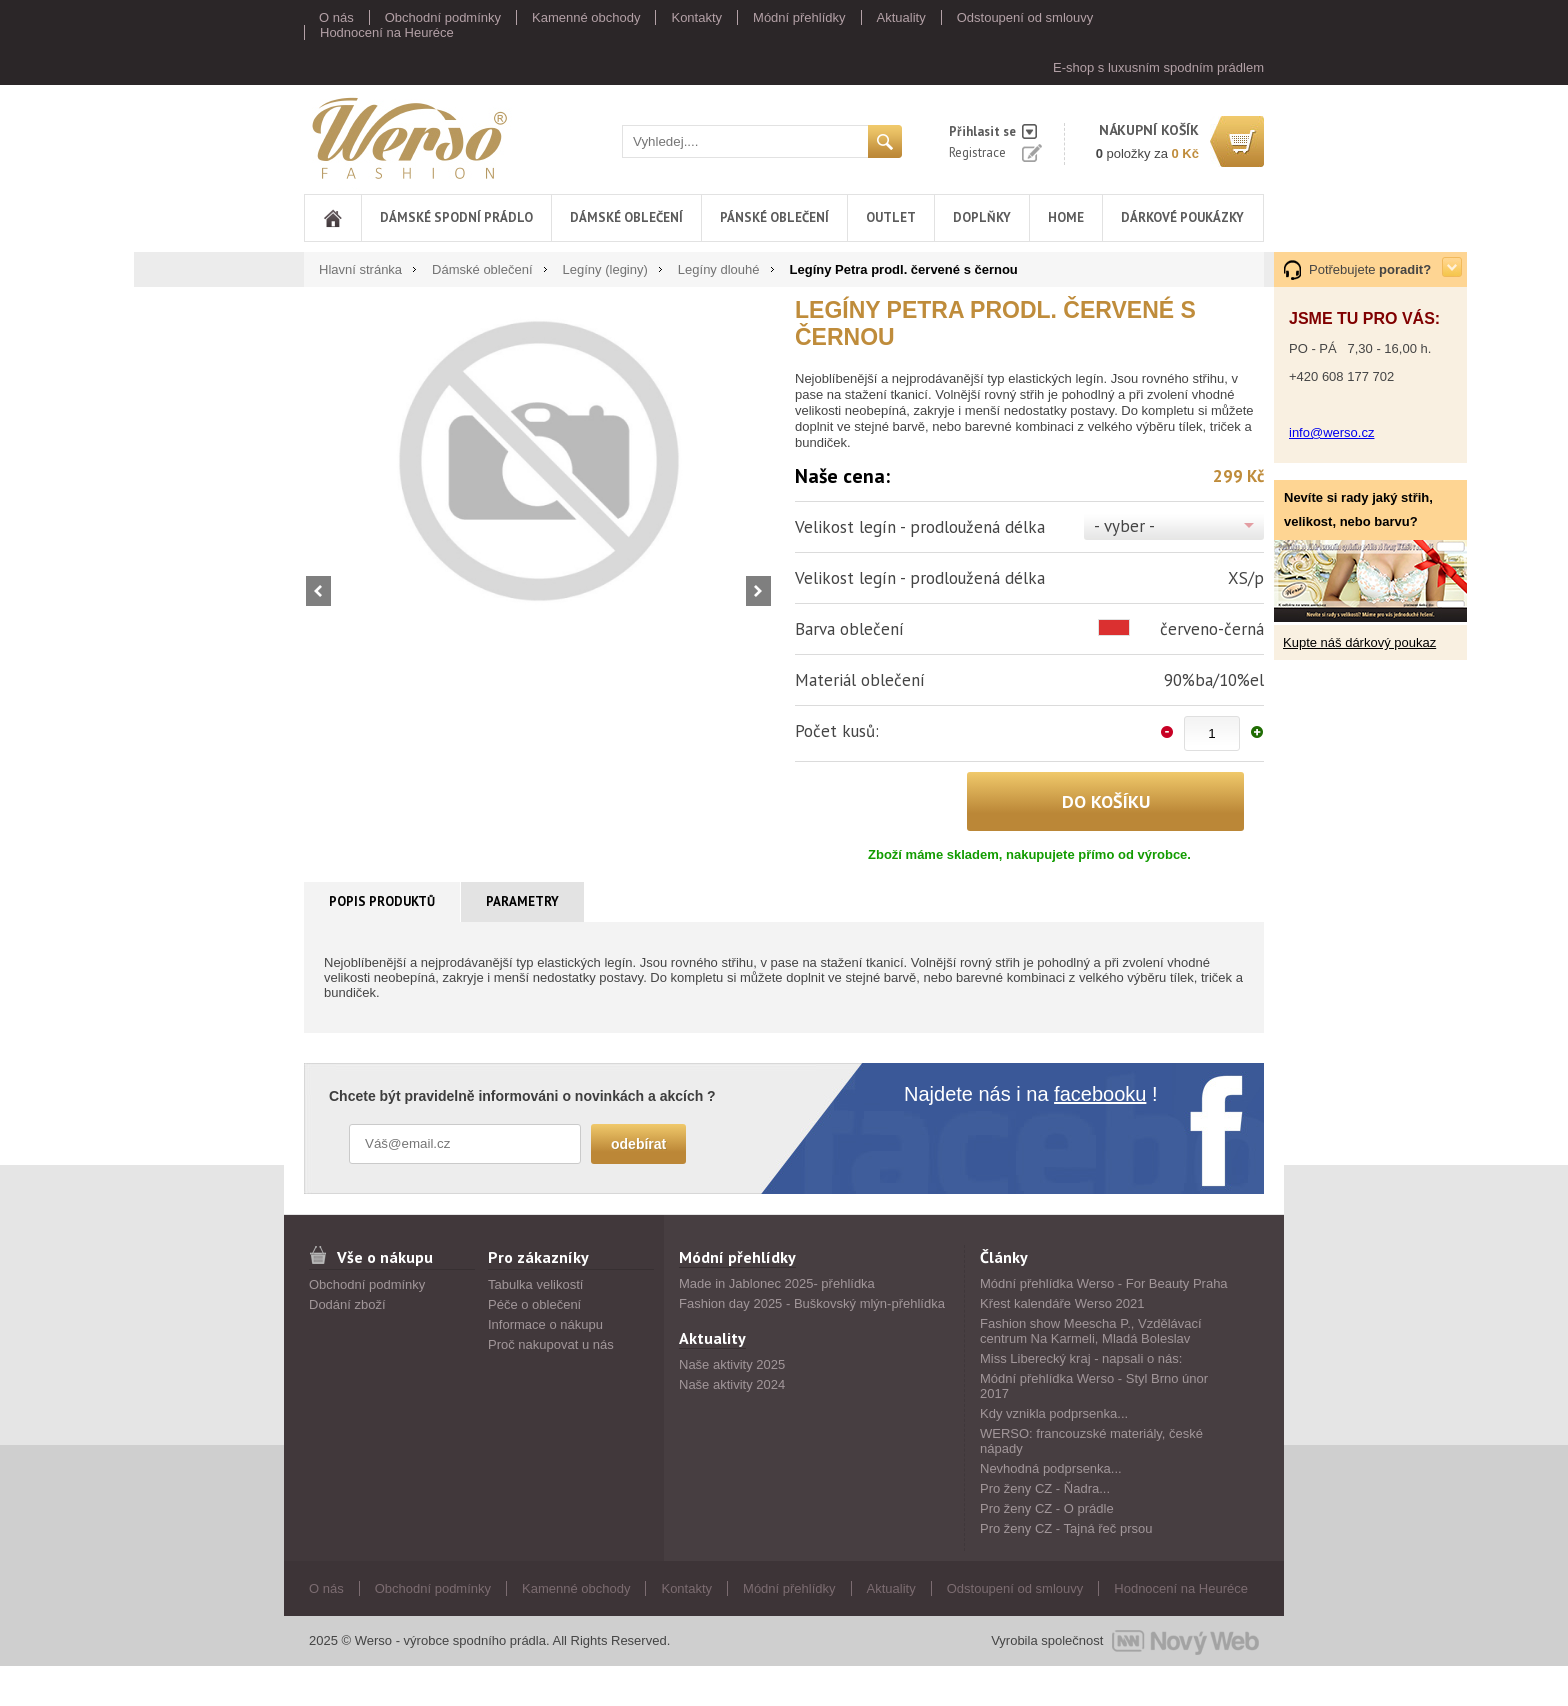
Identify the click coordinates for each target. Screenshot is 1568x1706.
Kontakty (696, 17)
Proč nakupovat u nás (551, 1344)
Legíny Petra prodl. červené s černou (904, 269)
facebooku (1100, 1094)
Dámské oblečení (626, 217)
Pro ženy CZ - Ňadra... (1045, 1488)
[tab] (382, 902)
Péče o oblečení (534, 1304)
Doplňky (982, 217)
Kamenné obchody (586, 17)
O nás (336, 17)
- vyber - (1124, 526)
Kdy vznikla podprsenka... (1054, 1413)
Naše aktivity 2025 (732, 1364)
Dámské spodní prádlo (456, 217)
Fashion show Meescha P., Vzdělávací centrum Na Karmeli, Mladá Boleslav (1091, 1331)
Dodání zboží (347, 1304)
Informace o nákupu (545, 1324)
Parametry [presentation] (522, 901)
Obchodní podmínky (443, 17)
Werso (408, 137)
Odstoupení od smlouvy (1025, 17)
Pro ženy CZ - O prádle (1047, 1508)
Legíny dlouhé (719, 269)
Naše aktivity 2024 (732, 1384)
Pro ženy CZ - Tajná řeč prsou (1066, 1528)
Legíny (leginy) (605, 269)
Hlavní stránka (360, 269)
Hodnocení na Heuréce (387, 32)
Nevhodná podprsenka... (1051, 1468)
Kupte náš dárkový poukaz (1359, 642)
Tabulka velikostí (535, 1284)
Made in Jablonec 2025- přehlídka (777, 1283)
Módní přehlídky (799, 17)
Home (1066, 217)
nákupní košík (1149, 130)
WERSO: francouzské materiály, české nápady (1091, 1441)
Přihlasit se (982, 131)
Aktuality (901, 17)
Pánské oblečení (774, 217)
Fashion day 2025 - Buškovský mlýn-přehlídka (812, 1303)
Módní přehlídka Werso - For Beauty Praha (1104, 1283)
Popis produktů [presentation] (382, 901)
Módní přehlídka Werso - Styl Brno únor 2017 (1094, 1386)
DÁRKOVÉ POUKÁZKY (1182, 217)
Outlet (891, 217)
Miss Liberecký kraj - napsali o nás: (1081, 1358)
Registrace (977, 152)
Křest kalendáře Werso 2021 (1062, 1303)
